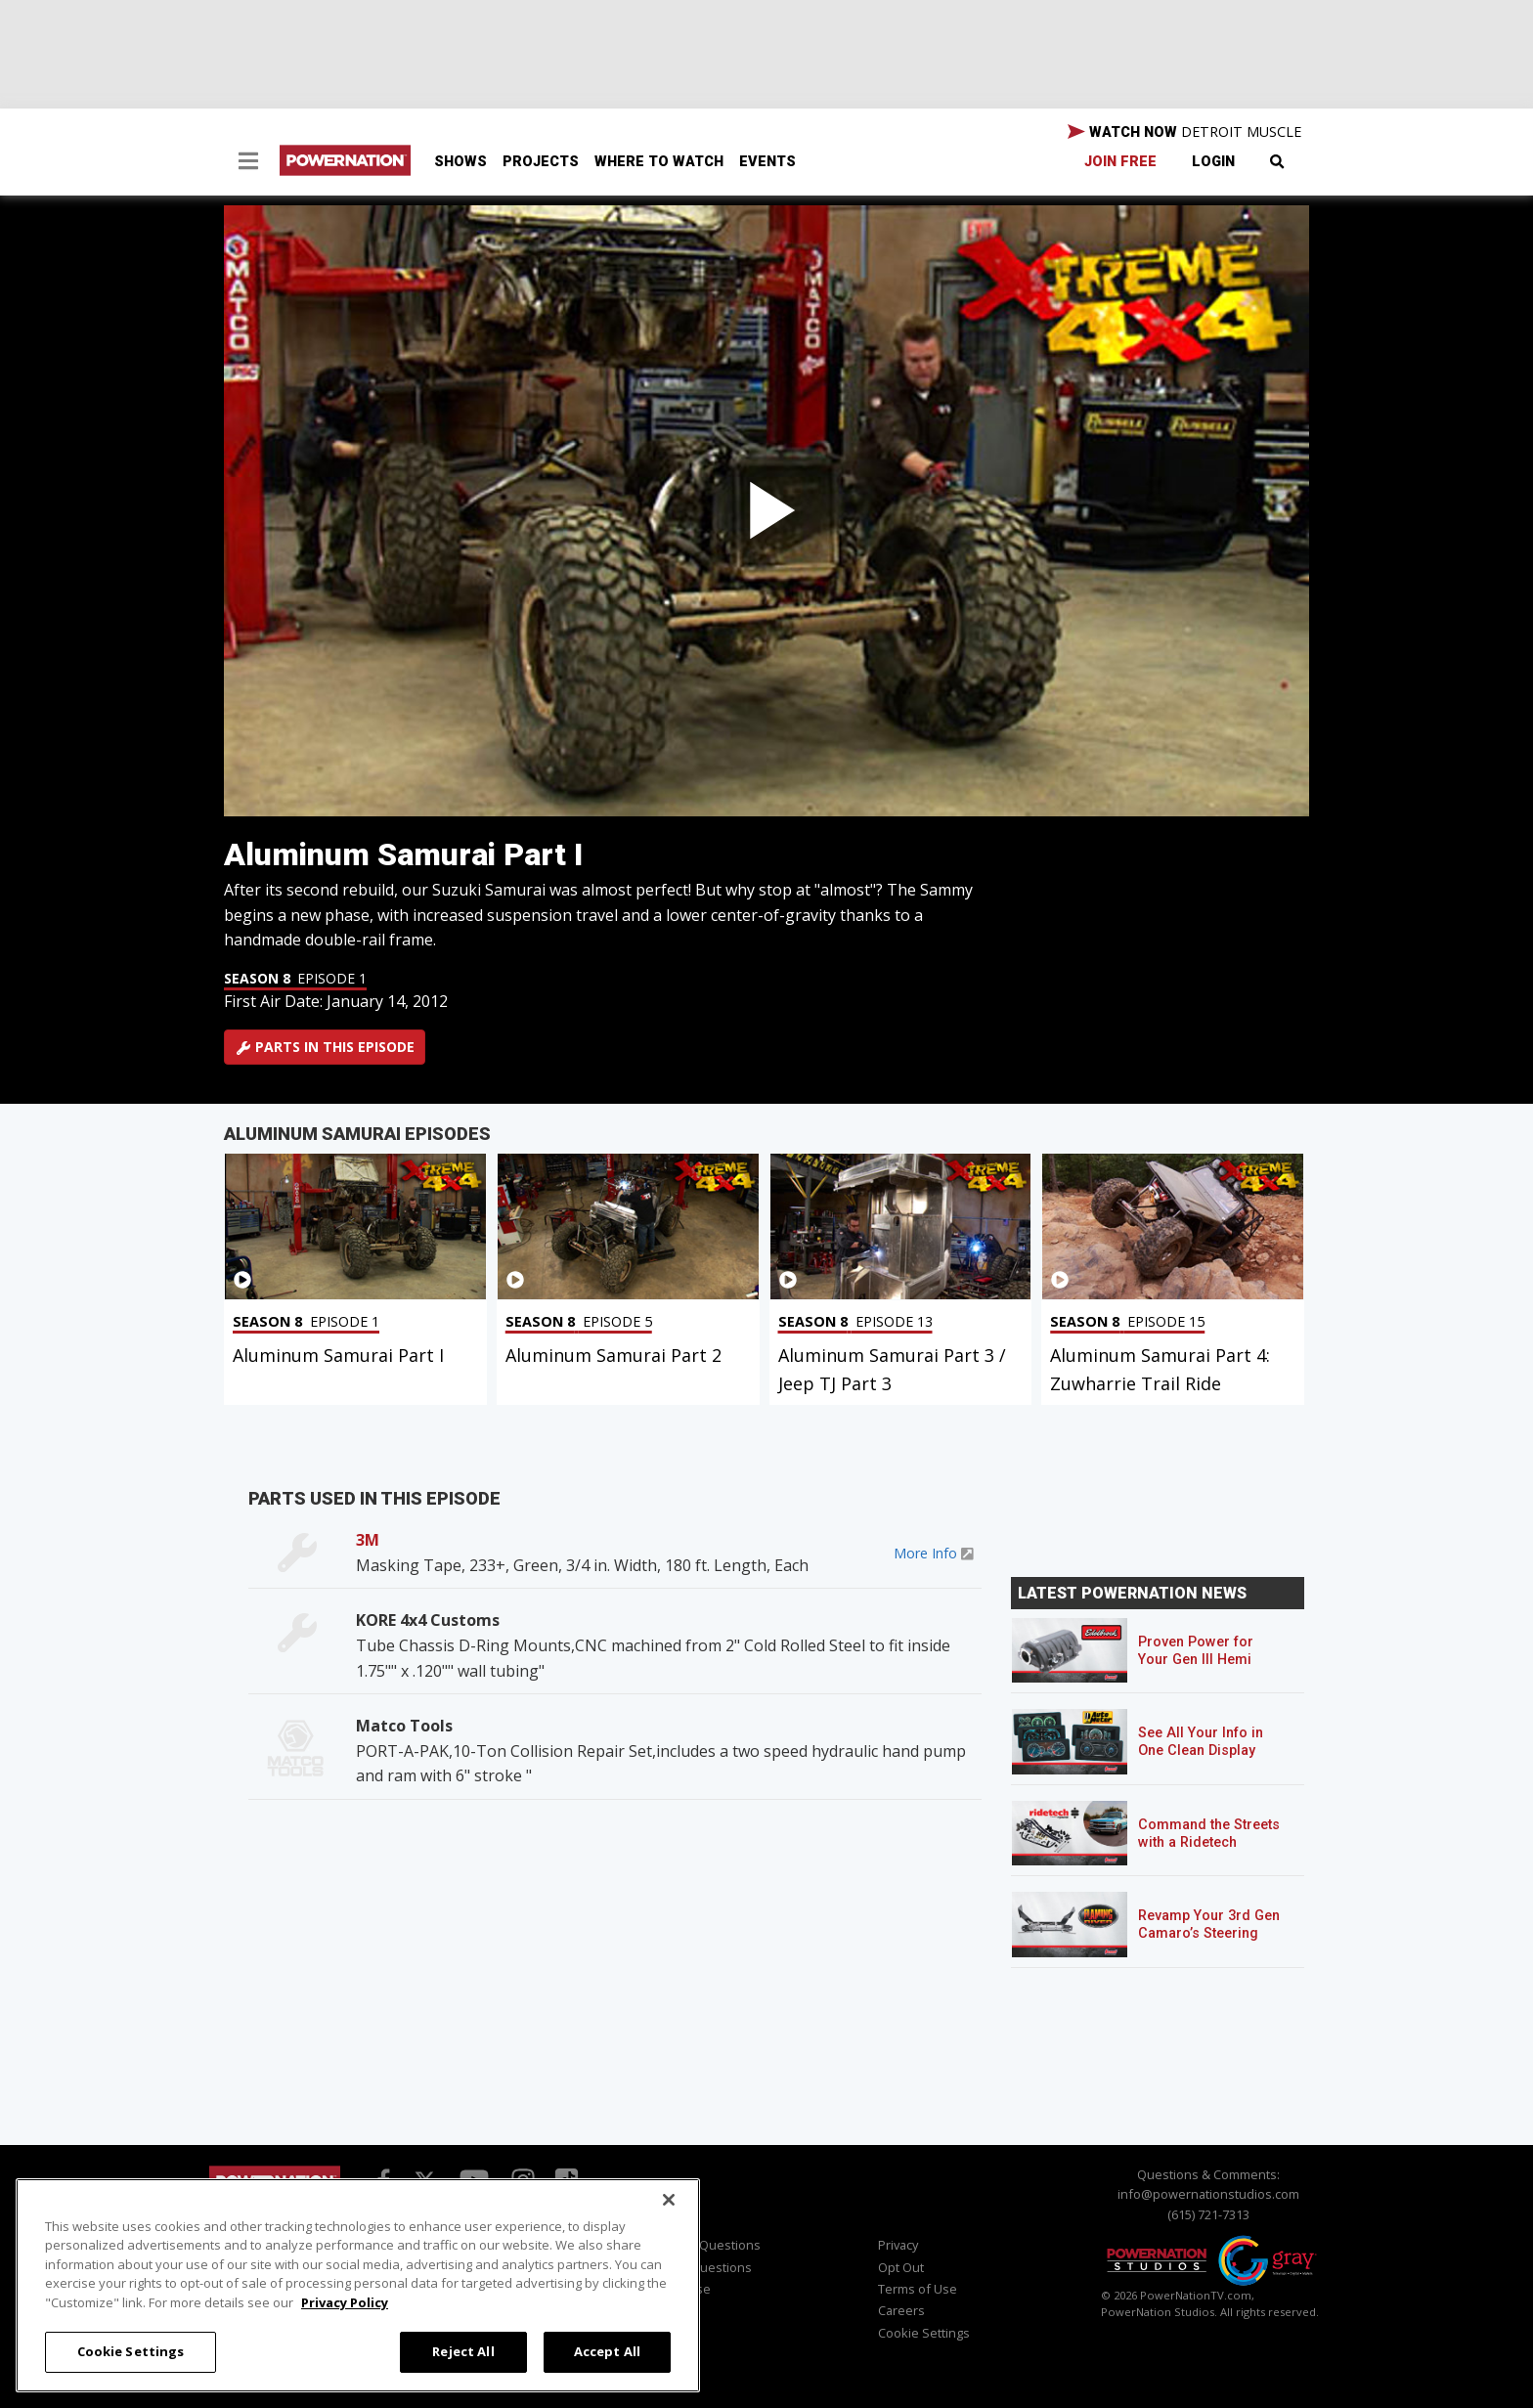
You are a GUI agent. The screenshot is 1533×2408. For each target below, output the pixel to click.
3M (367, 1540)
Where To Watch (658, 161)
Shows (460, 161)
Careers (901, 2310)
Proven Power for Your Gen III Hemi (1195, 1651)
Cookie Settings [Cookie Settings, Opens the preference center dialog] (131, 2351)
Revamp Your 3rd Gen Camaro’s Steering (1209, 1924)
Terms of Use (917, 2289)
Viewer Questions (708, 2245)
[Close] (668, 2199)
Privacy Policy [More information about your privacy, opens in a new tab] (344, 2302)
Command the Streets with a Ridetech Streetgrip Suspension (1210, 1842)
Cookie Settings (924, 2333)
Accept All (607, 2351)
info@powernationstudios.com (1208, 2194)
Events (767, 161)
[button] (248, 163)
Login (1213, 161)
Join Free (1120, 161)
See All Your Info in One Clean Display (1200, 1742)
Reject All (463, 2351)
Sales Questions (703, 2267)
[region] (358, 2285)
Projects (541, 161)
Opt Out (901, 2267)
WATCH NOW (1184, 132)
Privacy (898, 2245)
